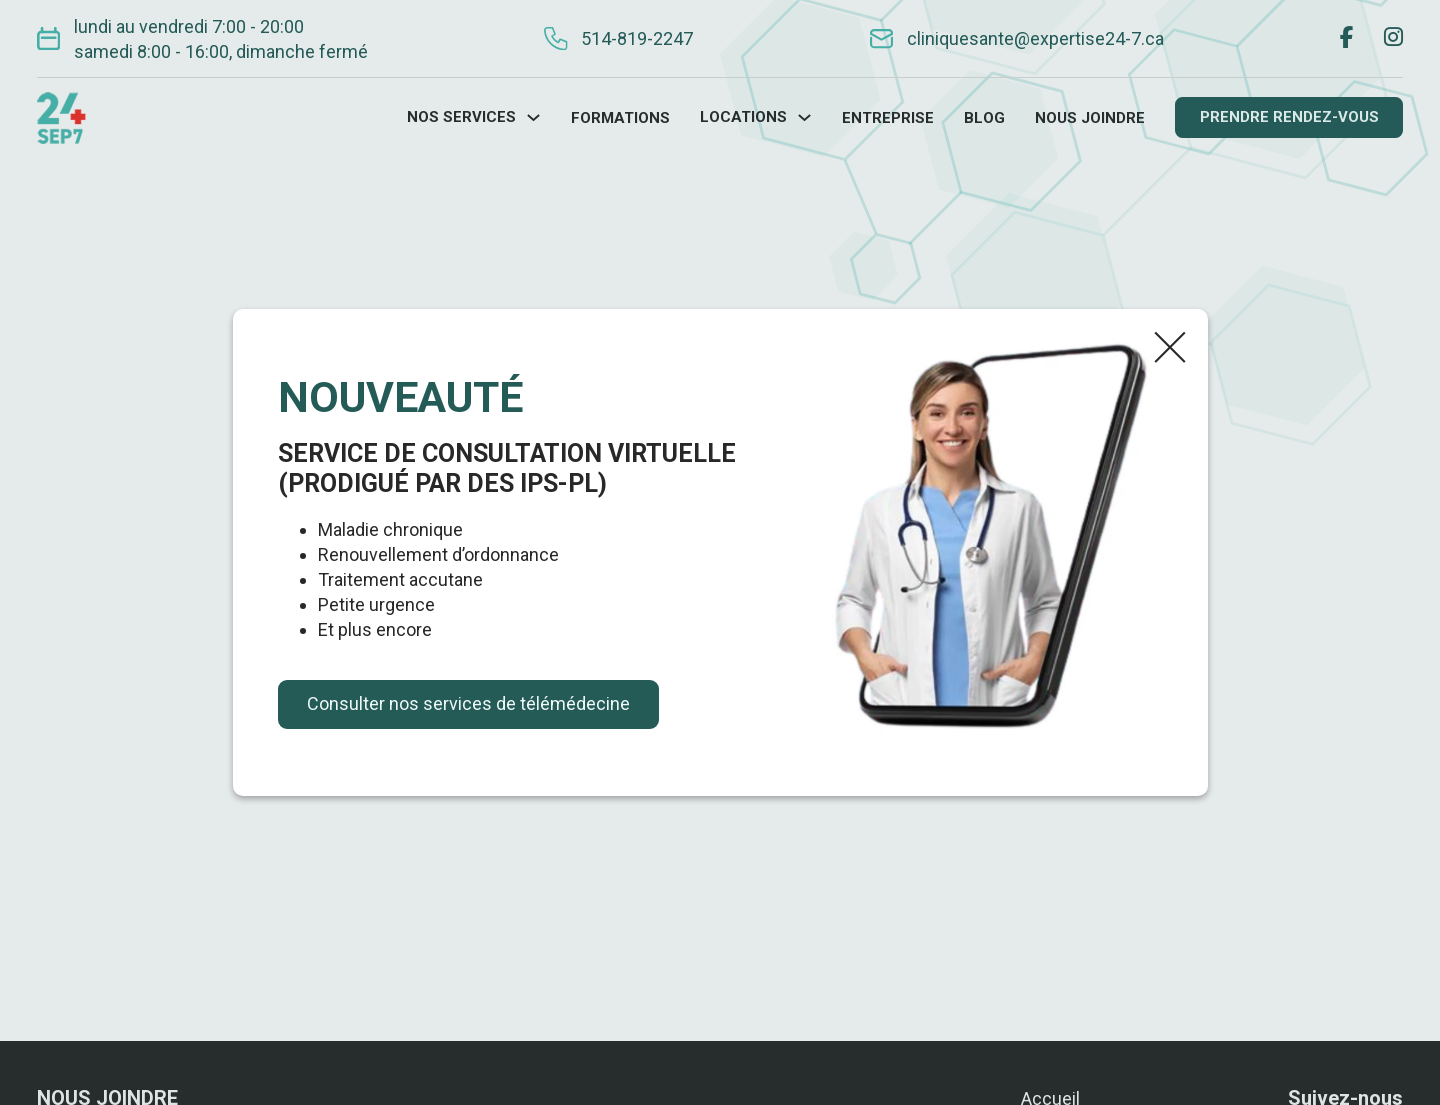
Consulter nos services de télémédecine (468, 703)
